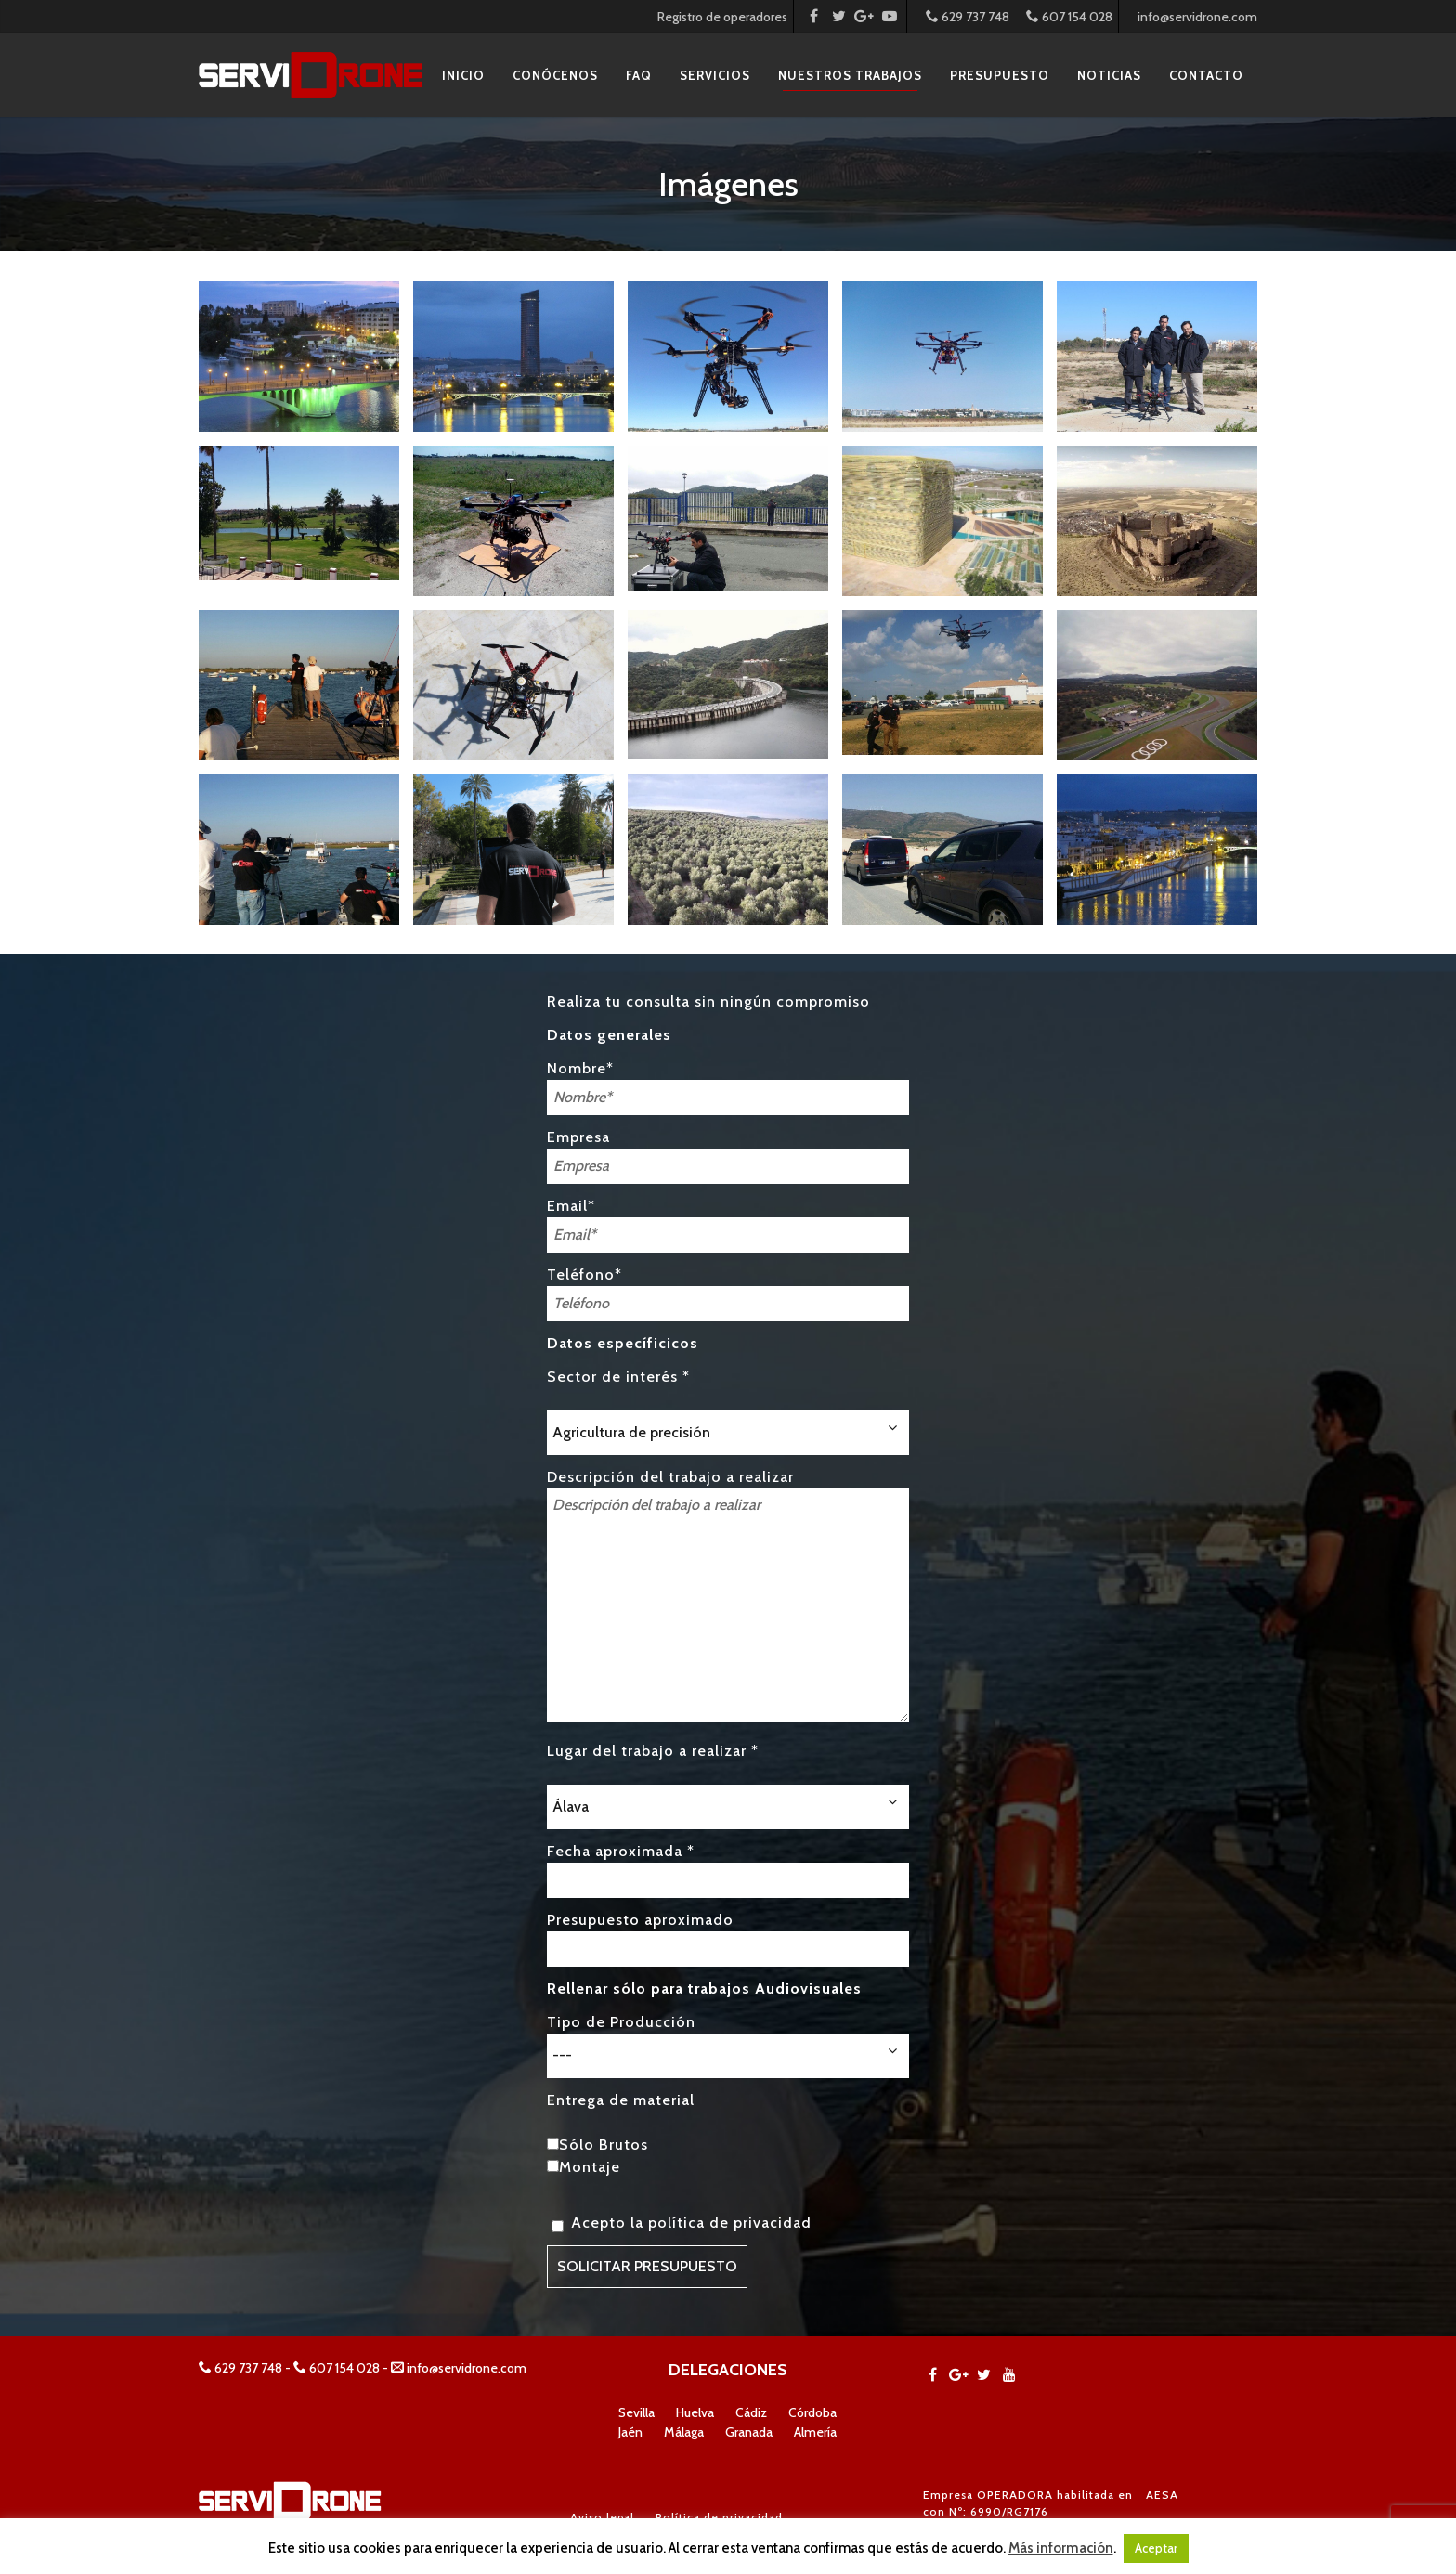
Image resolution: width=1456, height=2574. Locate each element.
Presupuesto (999, 75)
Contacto (1206, 75)
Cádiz (751, 2412)
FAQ (639, 75)
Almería (815, 2432)
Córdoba (812, 2412)
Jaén (630, 2432)
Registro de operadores (722, 16)
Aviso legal (602, 2517)
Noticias (1109, 75)
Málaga (684, 2432)
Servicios (715, 75)
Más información (1060, 2548)
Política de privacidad (719, 2517)
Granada (749, 2432)
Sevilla (636, 2412)
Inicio (463, 75)
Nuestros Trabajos (850, 75)
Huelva (695, 2412)
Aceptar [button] (1156, 2548)
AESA (1162, 2495)
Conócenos (555, 75)
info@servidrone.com (1197, 16)
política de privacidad (730, 2222)
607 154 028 (1069, 16)
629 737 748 (967, 16)
